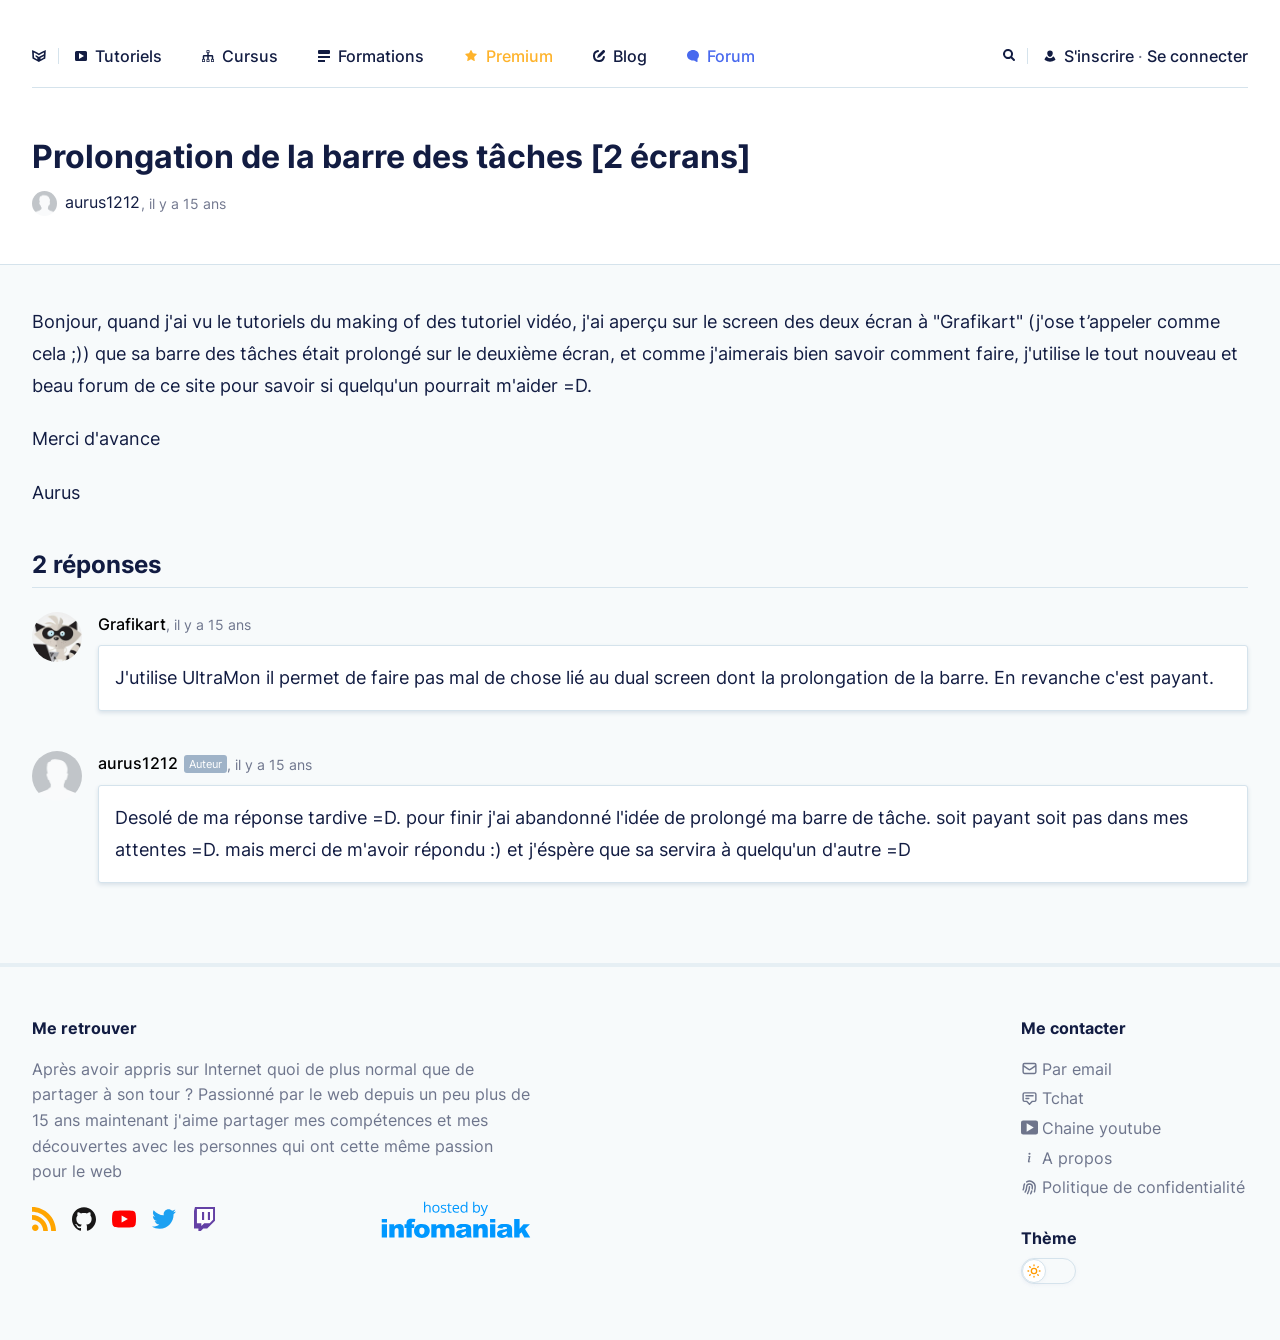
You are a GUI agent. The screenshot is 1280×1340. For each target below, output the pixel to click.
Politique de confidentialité (1133, 1187)
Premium (508, 56)
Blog (620, 56)
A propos (1066, 1158)
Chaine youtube (1091, 1128)
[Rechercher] (1011, 56)
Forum (721, 56)
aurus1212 (86, 203)
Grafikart (132, 624)
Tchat (1052, 1098)
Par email (1066, 1069)
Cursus (240, 56)
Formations (371, 56)
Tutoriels (118, 56)
